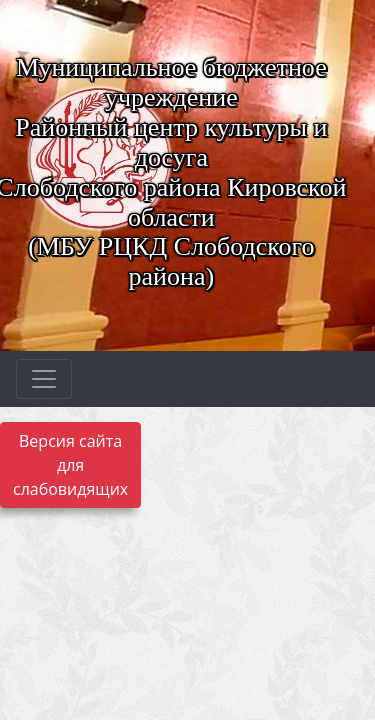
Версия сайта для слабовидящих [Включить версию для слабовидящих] (70, 465)
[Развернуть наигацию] (44, 379)
